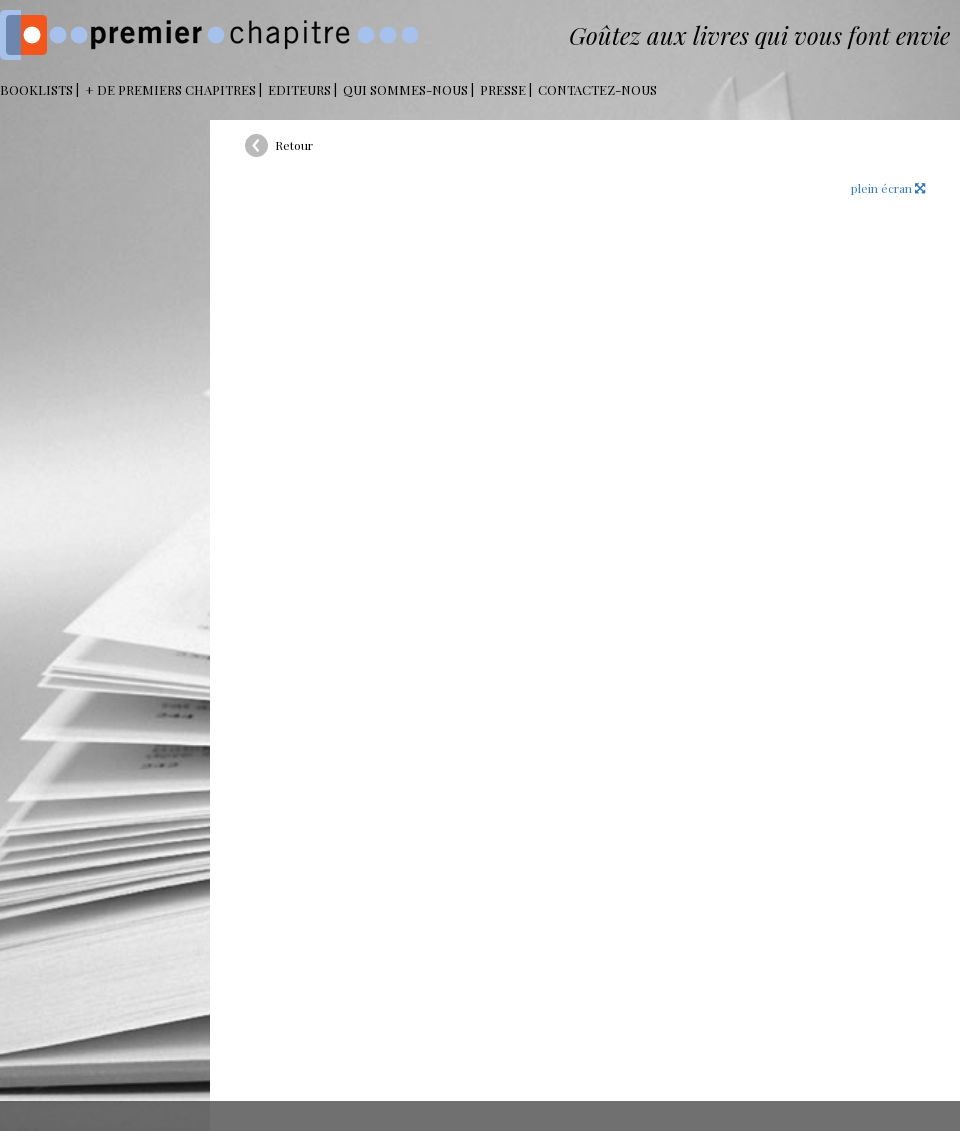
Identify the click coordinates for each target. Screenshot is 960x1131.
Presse (503, 89)
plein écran (888, 188)
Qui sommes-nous (405, 89)
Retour (294, 145)
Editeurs (299, 89)
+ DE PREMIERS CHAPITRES (170, 89)
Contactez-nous (597, 89)
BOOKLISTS (36, 89)
